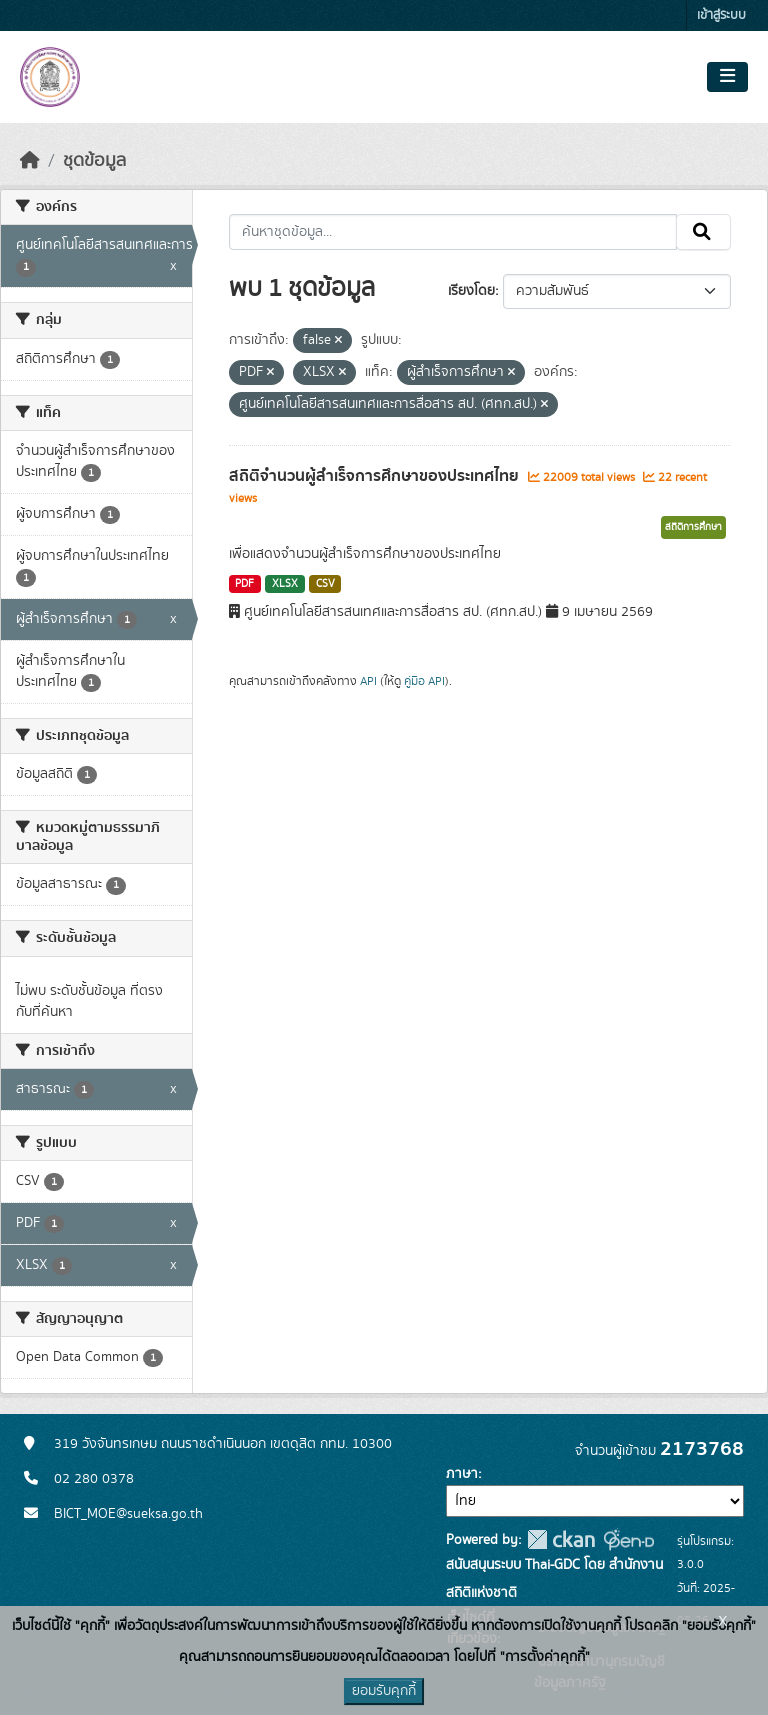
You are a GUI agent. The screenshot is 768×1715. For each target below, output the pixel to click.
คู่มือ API (424, 681)
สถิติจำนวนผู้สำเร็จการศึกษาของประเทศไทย (376, 476)
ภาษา (462, 1474)
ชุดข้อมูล (94, 161)
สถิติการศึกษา (693, 527)
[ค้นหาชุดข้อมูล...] (453, 232)
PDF (244, 584)
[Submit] (703, 232)
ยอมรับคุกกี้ (384, 1691)
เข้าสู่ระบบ (721, 15)
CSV (325, 584)
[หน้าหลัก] (30, 161)
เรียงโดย (471, 291)
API (368, 681)
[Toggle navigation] (727, 77)
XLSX (285, 584)
